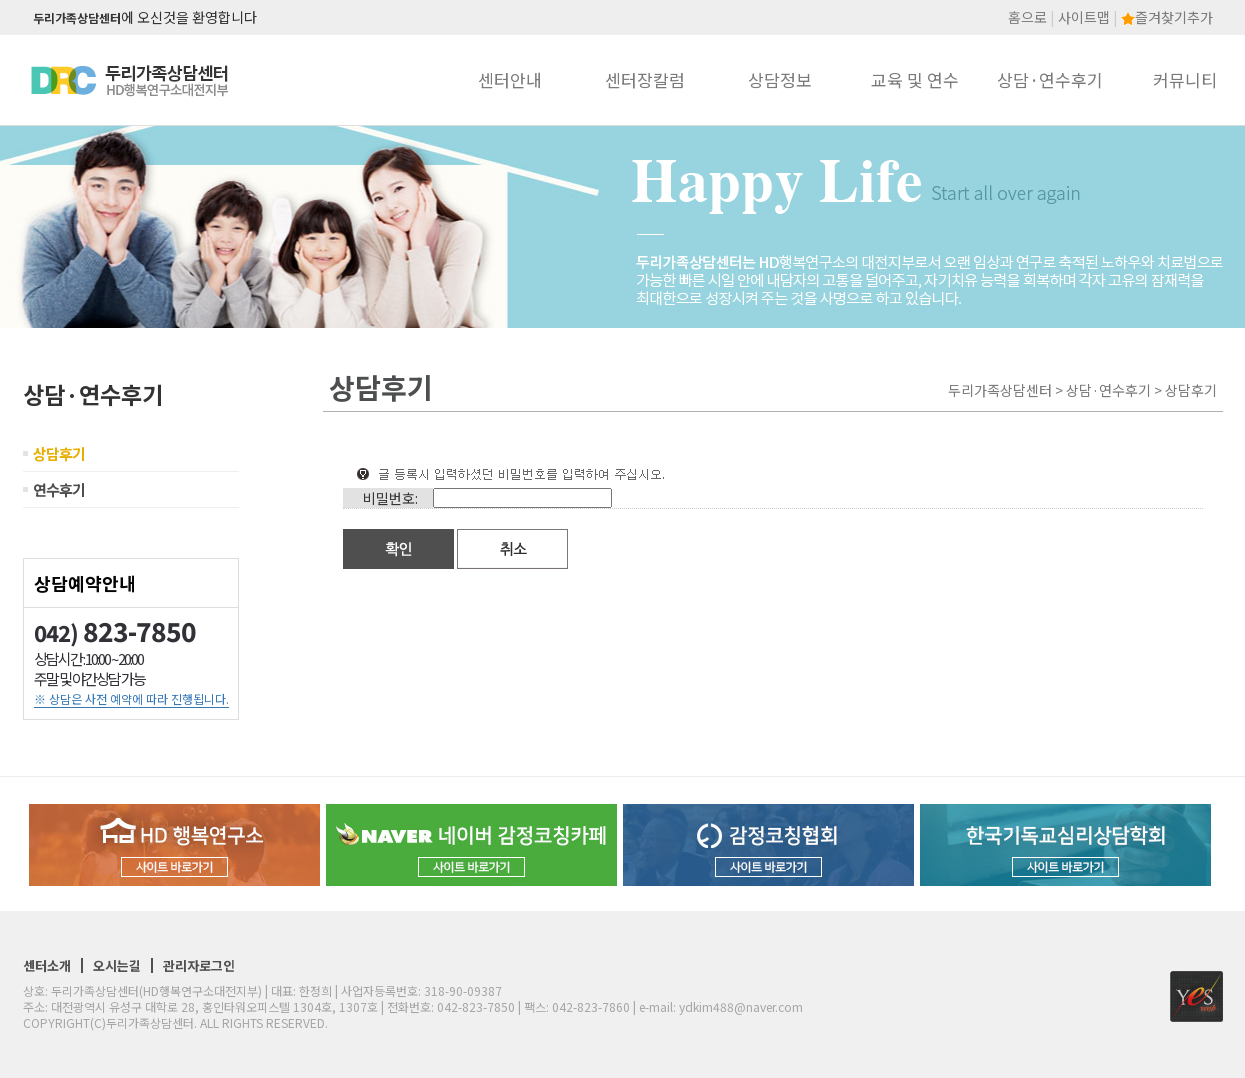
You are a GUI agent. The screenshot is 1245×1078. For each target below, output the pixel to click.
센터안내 (510, 79)
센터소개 (47, 965)
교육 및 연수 (915, 79)
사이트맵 (1084, 17)
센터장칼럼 (645, 79)
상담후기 (59, 453)
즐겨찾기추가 (1167, 17)
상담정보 (780, 79)
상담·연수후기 (1050, 79)
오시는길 (117, 965)
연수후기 (59, 489)
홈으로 (1027, 17)
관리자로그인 (199, 965)
